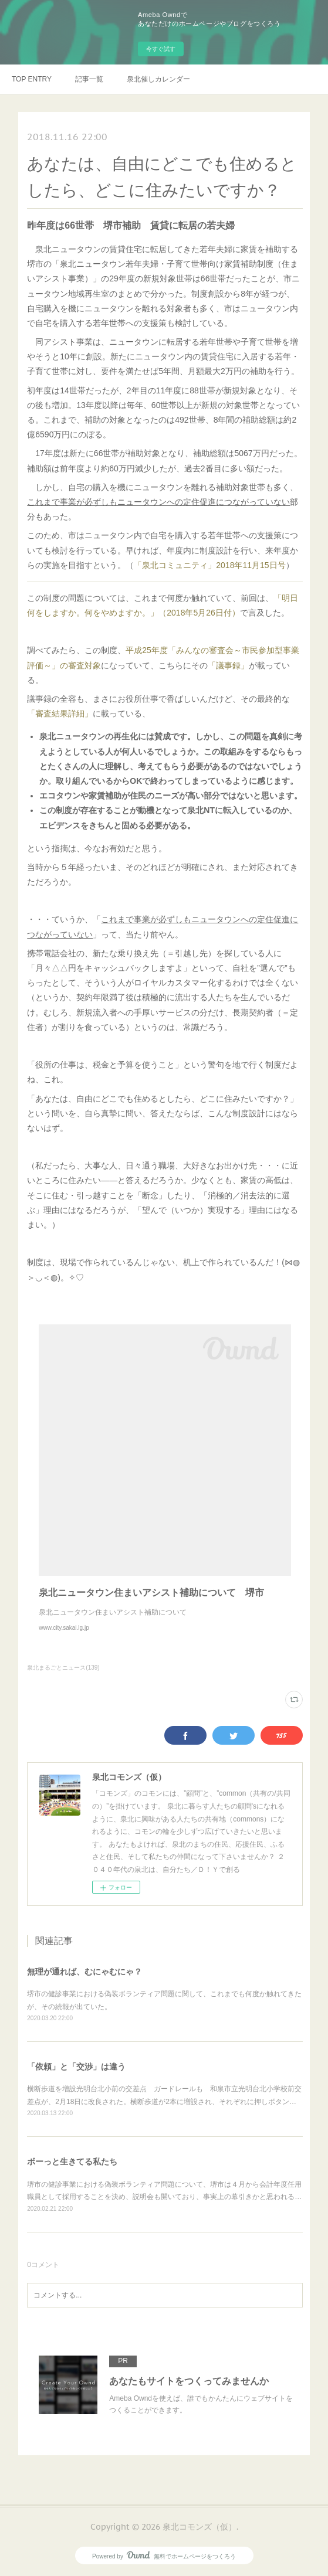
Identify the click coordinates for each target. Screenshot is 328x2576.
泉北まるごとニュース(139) (63, 1667)
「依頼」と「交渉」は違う (76, 2066)
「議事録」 (228, 665)
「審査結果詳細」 (60, 713)
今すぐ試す (160, 49)
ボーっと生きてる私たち (72, 2161)
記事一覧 (89, 79)
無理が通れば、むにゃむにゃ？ (84, 1971)
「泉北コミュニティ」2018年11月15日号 (209, 565)
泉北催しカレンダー (158, 79)
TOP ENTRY (32, 79)
